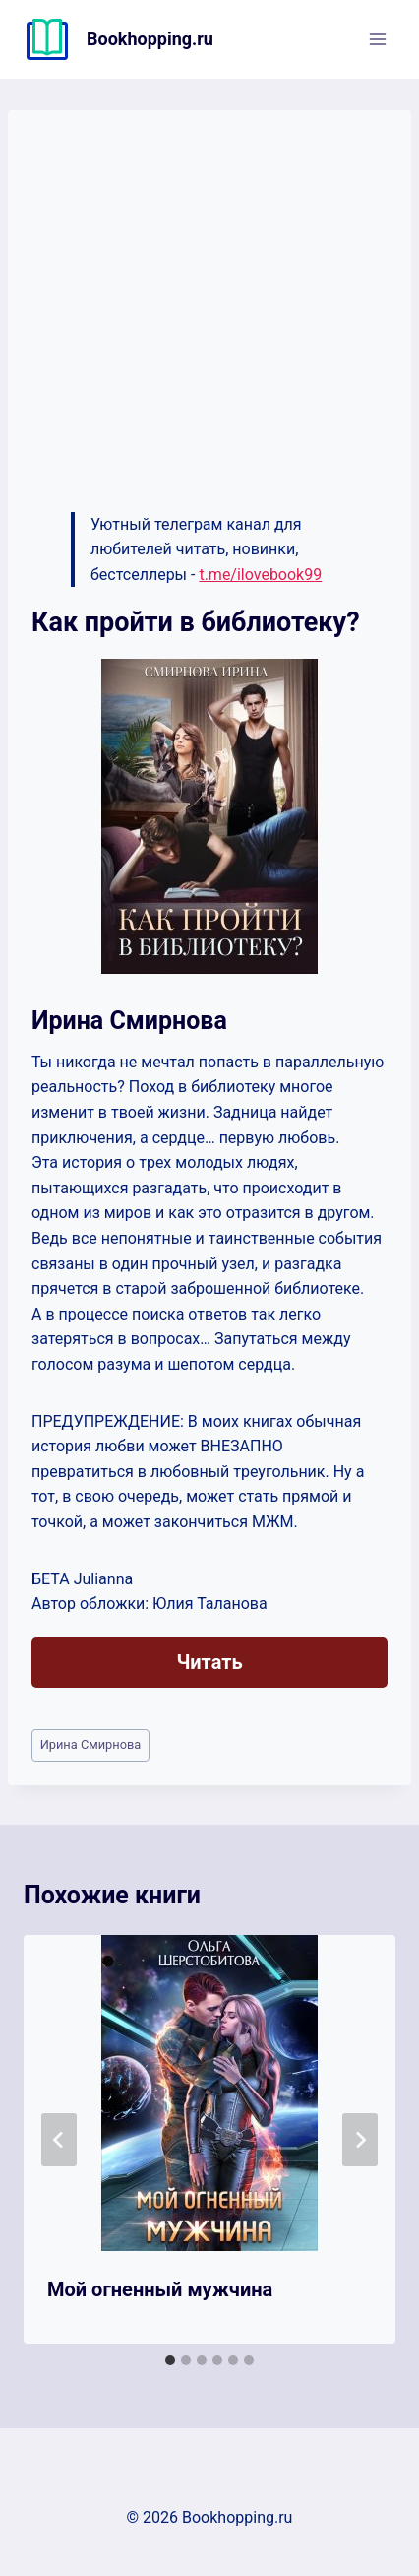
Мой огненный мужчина (159, 2289)
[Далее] (360, 2139)
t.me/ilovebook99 (260, 574)
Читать (209, 1662)
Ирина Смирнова (91, 1744)
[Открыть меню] (377, 39)
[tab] (170, 2360)
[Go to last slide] (59, 2139)
